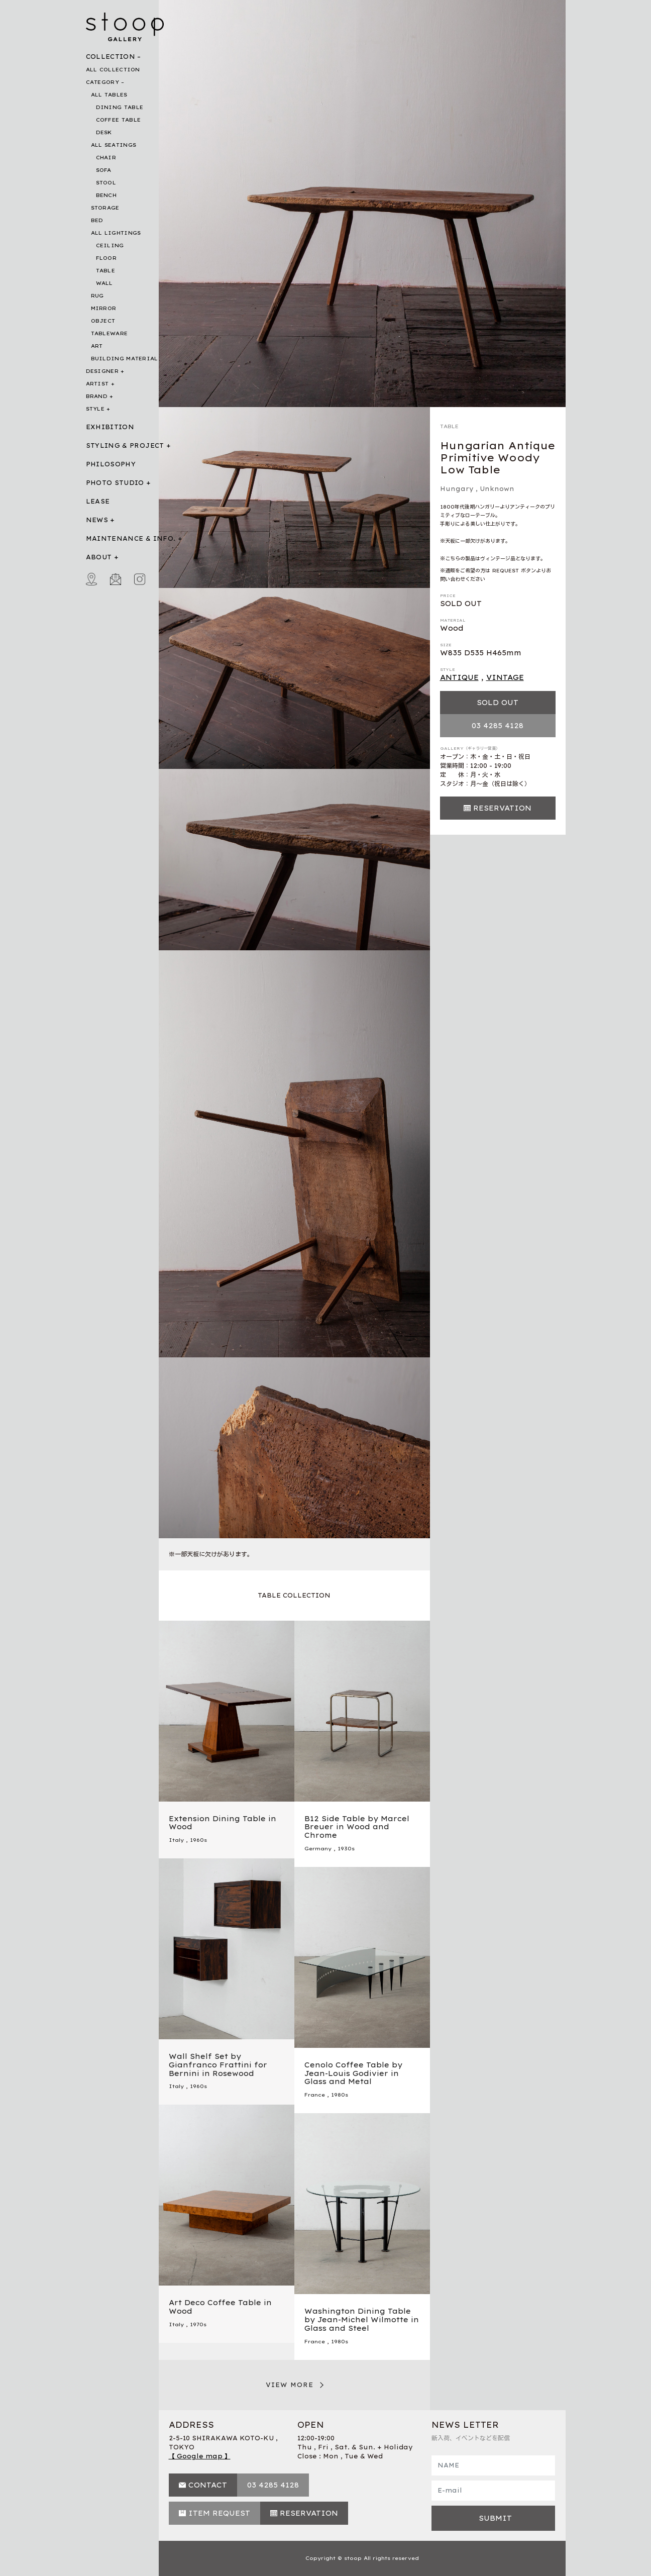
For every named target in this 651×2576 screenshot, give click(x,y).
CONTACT (207, 2485)
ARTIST (97, 383)
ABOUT (99, 557)
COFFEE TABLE (118, 120)
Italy (176, 1840)
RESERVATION (502, 808)
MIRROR (104, 308)
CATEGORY (102, 82)
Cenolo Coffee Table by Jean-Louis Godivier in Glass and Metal (353, 2073)
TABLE (106, 270)
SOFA (104, 170)
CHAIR (106, 157)
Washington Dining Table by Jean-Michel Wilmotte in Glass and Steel (361, 2320)
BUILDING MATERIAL (124, 358)
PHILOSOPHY (111, 464)
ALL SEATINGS (114, 145)
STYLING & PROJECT (125, 445)
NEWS (97, 520)
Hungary (457, 488)
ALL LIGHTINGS (116, 233)
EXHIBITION (110, 427)
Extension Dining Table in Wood (222, 1823)
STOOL (106, 182)
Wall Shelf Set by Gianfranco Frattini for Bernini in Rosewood (218, 2065)
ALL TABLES (109, 94)
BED (97, 220)
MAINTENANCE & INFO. (131, 538)
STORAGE (105, 208)
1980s (339, 2095)
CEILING (110, 245)
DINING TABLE (120, 107)
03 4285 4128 (497, 725)
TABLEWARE (109, 333)
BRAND (97, 396)
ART (97, 346)
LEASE (98, 501)
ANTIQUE (459, 677)
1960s (198, 1840)
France (314, 2095)
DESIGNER (102, 371)
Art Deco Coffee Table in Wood (220, 2307)
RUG (97, 295)
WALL (104, 283)
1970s (198, 2324)
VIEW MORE (290, 2385)
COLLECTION (111, 56)
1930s (346, 1848)
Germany (318, 1848)
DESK (104, 132)
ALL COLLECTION (113, 69)
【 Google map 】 (200, 2456)
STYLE (95, 409)
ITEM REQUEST (219, 2513)
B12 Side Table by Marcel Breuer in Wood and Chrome (356, 1827)
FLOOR (106, 258)
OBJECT (103, 321)
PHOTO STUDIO (115, 482)
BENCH (106, 195)
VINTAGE (505, 677)
